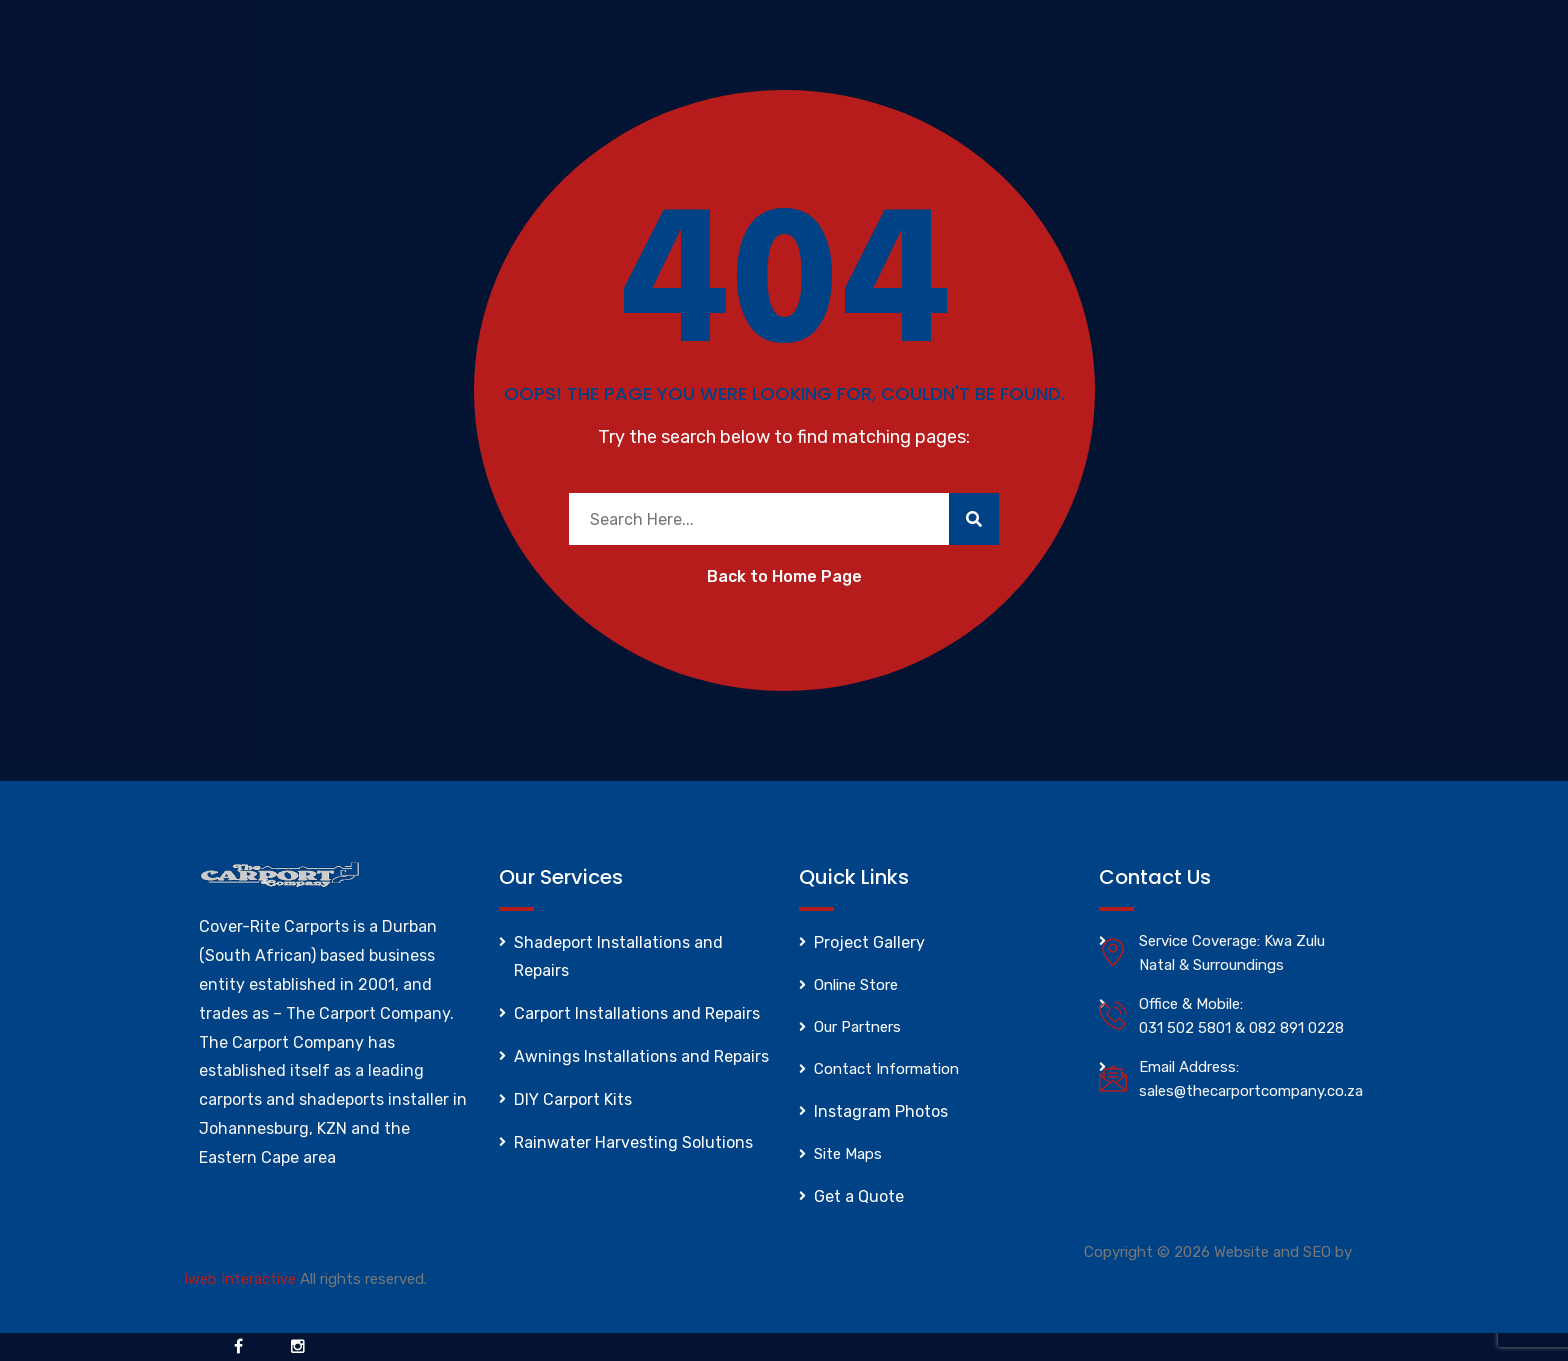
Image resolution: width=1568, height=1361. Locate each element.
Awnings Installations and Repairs (641, 1056)
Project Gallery (869, 942)
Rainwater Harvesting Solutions (633, 1142)
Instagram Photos (881, 1111)
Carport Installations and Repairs (637, 1013)
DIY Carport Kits (573, 1099)
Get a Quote (859, 1196)
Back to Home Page (784, 576)
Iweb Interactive (240, 1279)
